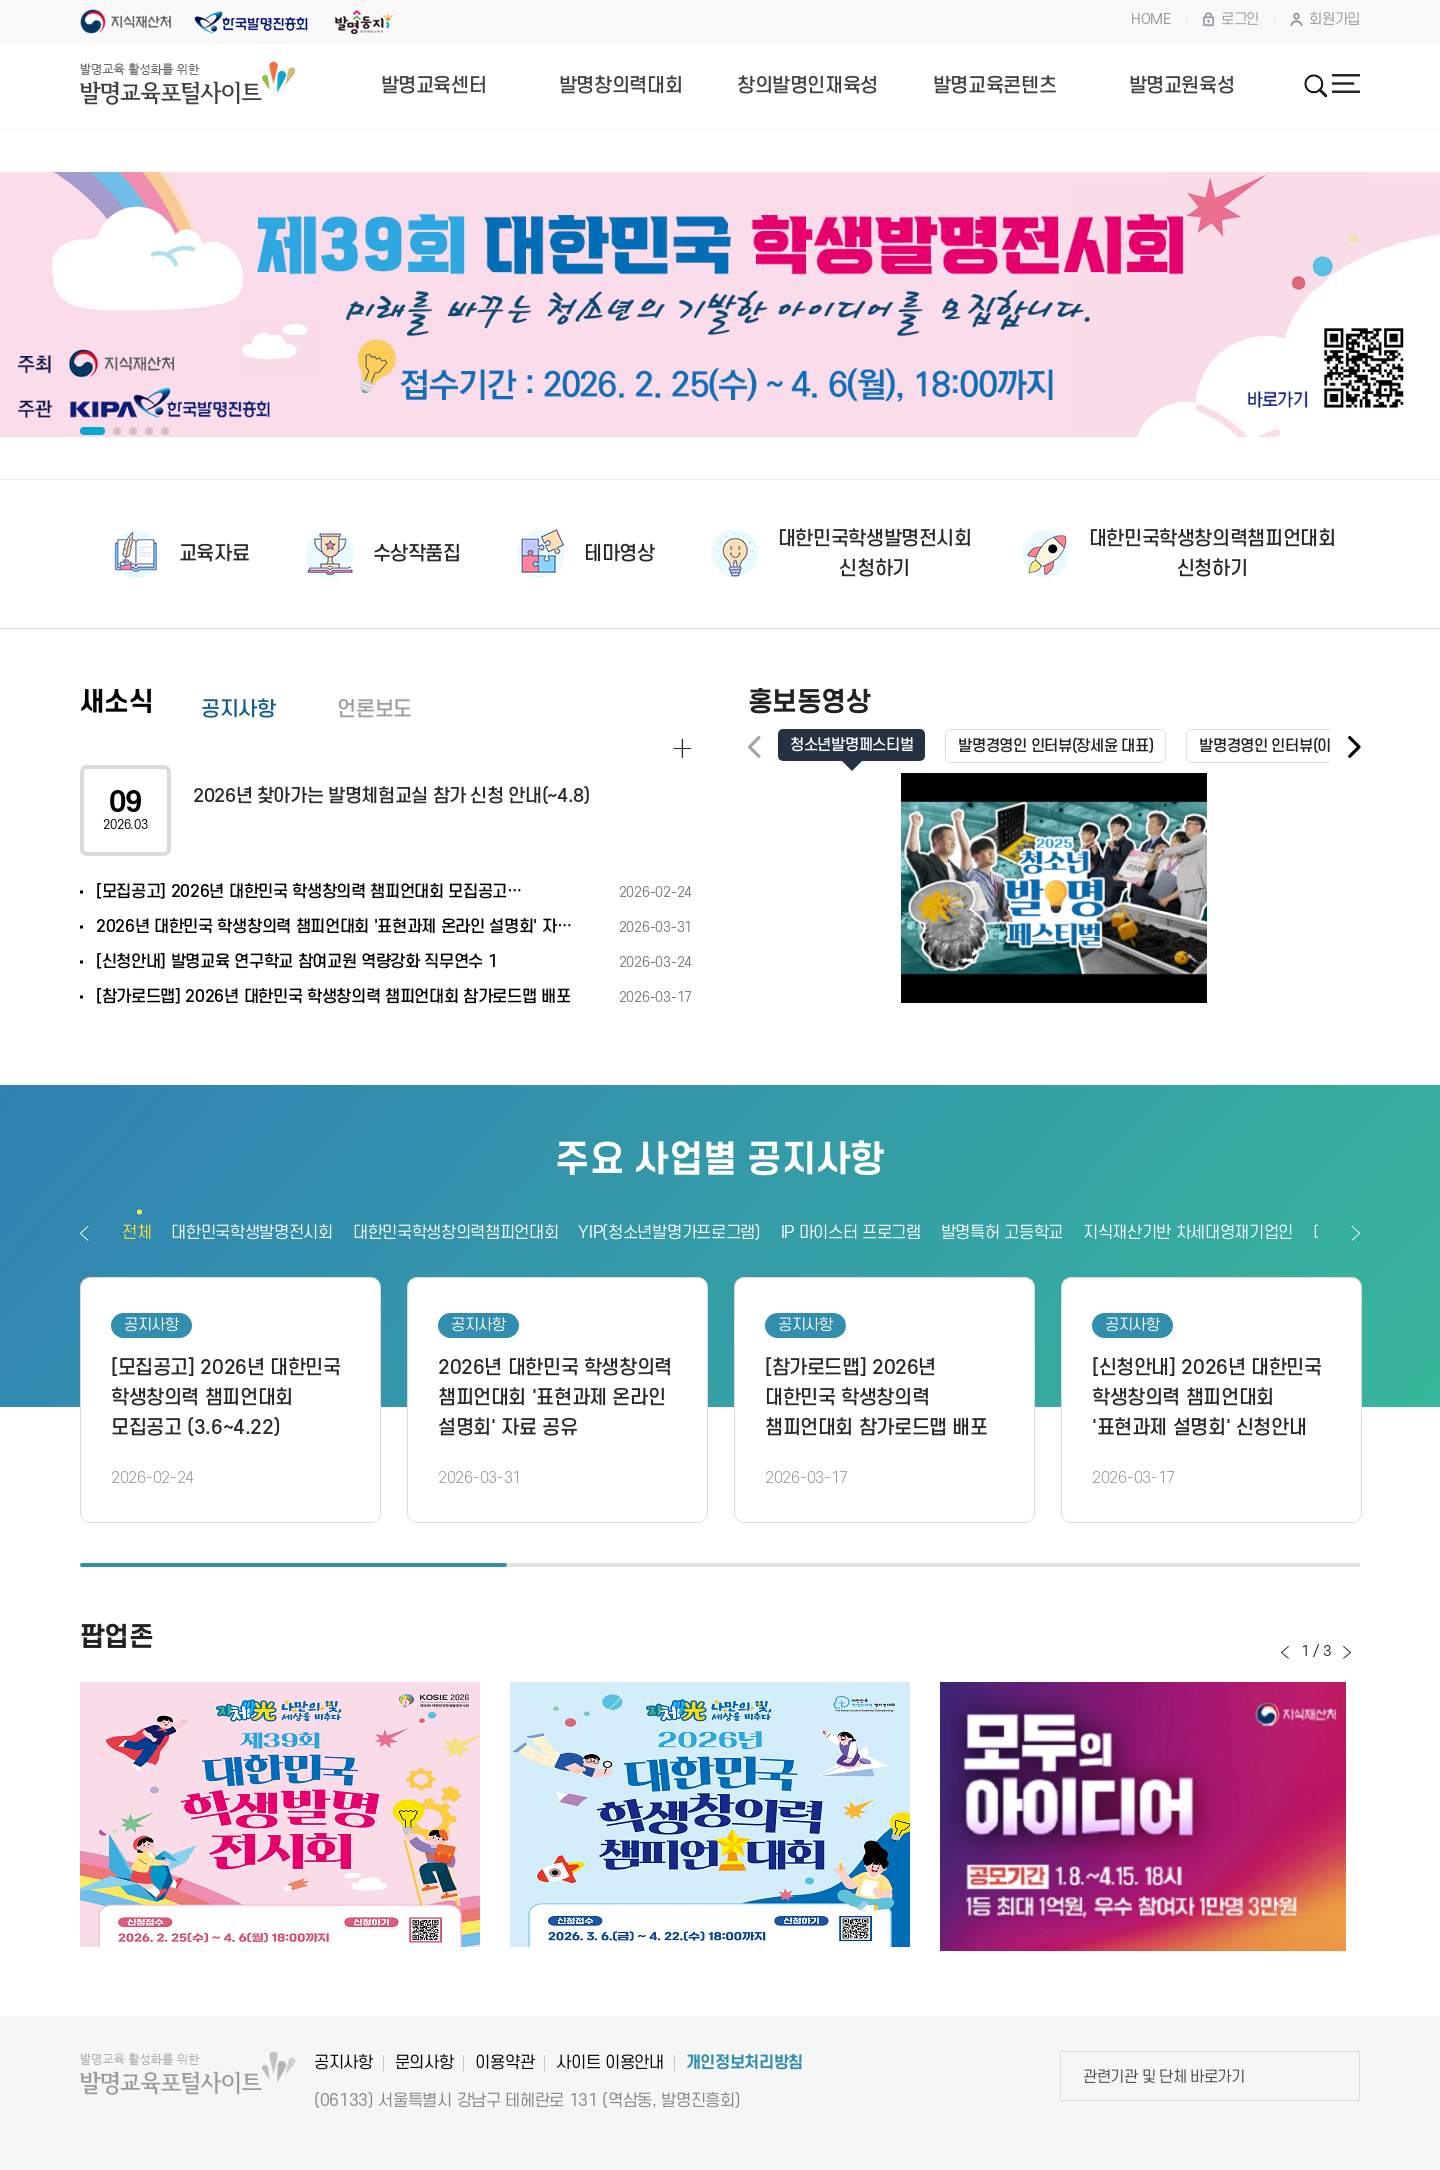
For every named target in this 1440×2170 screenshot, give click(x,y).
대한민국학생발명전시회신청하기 (875, 554)
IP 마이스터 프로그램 (851, 1233)
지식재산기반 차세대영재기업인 (1188, 1233)
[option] (720, 305)
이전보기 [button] (84, 1233)
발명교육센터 (434, 86)
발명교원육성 (1182, 86)
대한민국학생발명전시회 (251, 1233)
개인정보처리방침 (744, 2063)
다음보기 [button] (1355, 1233)
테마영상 (619, 554)
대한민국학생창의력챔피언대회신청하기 (1212, 554)
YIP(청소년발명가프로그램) (669, 1233)
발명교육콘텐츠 (994, 86)
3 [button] (1146, 1565)
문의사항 (424, 2063)
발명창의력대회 (620, 86)
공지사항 (238, 709)
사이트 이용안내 (609, 2063)
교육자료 (214, 554)
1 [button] (293, 1565)
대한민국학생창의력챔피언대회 (456, 1233)
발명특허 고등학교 (1002, 1233)
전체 (136, 1233)
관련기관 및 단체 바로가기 (1164, 2077)
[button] (1353, 747)
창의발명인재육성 (807, 86)
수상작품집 (417, 554)
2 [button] (720, 1565)
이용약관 (504, 2063)
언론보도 (374, 709)
